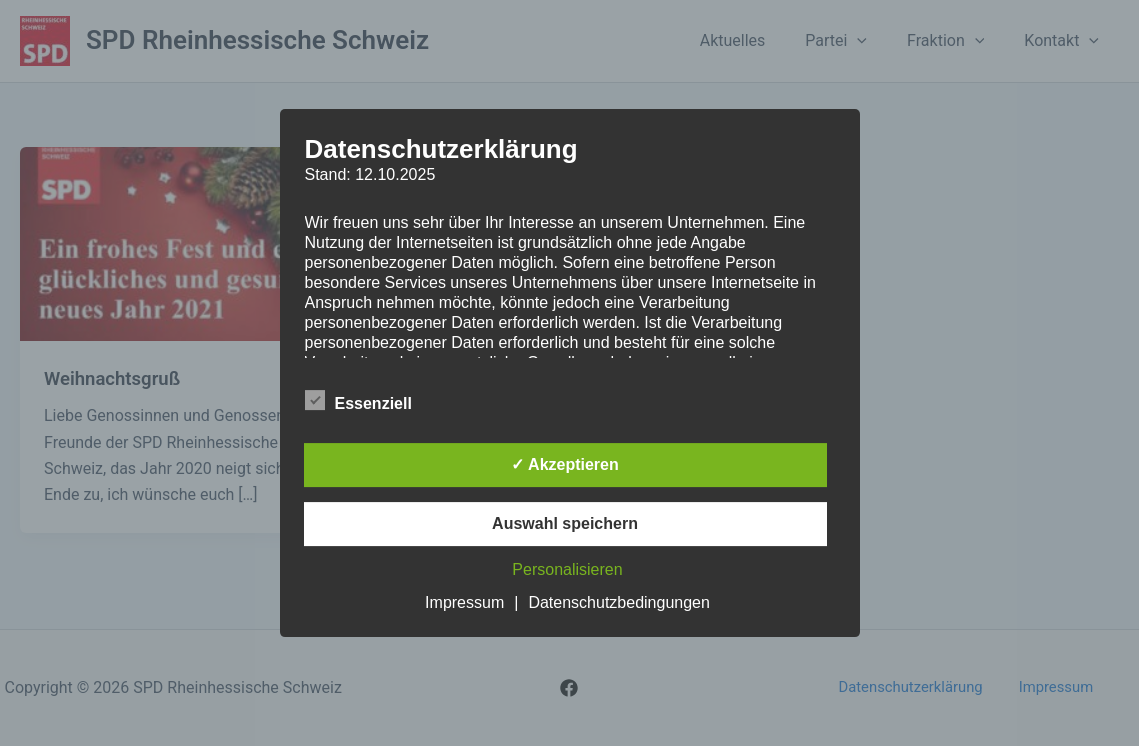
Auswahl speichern (565, 523)
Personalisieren (567, 569)
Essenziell (358, 400)
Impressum (464, 602)
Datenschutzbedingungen (618, 602)
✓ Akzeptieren (565, 464)
